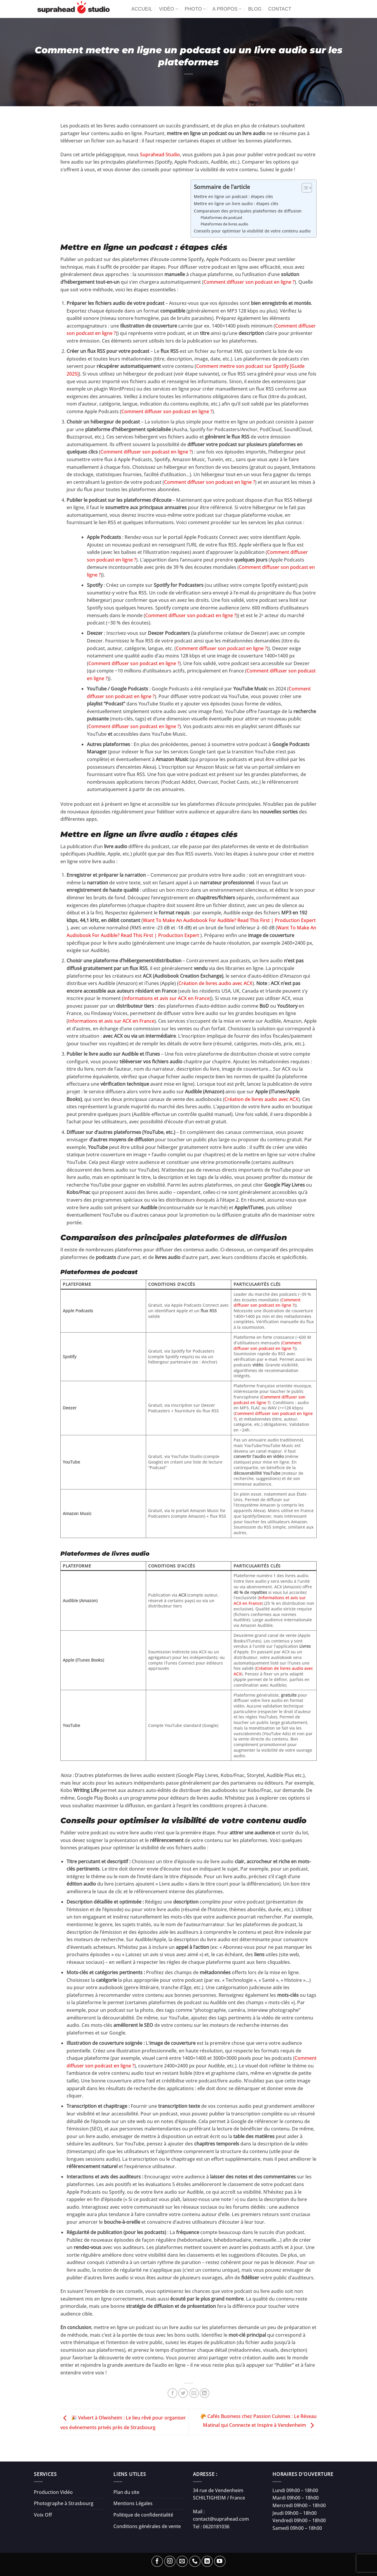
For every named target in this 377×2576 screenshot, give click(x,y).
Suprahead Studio (160, 154)
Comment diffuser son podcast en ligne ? (249, 282)
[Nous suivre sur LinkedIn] (207, 2561)
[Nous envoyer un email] (182, 2561)
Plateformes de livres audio (224, 224)
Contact (279, 8)
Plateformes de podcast (221, 217)
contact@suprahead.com (221, 2519)
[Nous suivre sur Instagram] (170, 2561)
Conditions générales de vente (147, 2526)
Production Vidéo (53, 2492)
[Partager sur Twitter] (183, 2393)
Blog (255, 8)
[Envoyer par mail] (194, 2393)
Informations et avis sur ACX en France (166, 998)
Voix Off (43, 2515)
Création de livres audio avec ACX (215, 983)
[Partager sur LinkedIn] (204, 2393)
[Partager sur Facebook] (172, 2393)
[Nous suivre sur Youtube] (220, 2561)
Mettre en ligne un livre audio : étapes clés (236, 203)
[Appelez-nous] (195, 2561)
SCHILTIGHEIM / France (219, 2497)
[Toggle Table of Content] (303, 188)
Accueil (142, 8)
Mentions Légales (133, 2503)
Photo (195, 9)
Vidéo (168, 9)
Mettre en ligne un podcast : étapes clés (233, 196)
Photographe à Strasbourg (63, 2503)
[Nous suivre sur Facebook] (157, 2561)
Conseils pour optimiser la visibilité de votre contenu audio (252, 231)
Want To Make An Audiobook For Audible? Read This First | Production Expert (229, 920)
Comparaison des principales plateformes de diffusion (248, 211)
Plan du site (126, 2492)
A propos (227, 9)
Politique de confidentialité (143, 2515)
